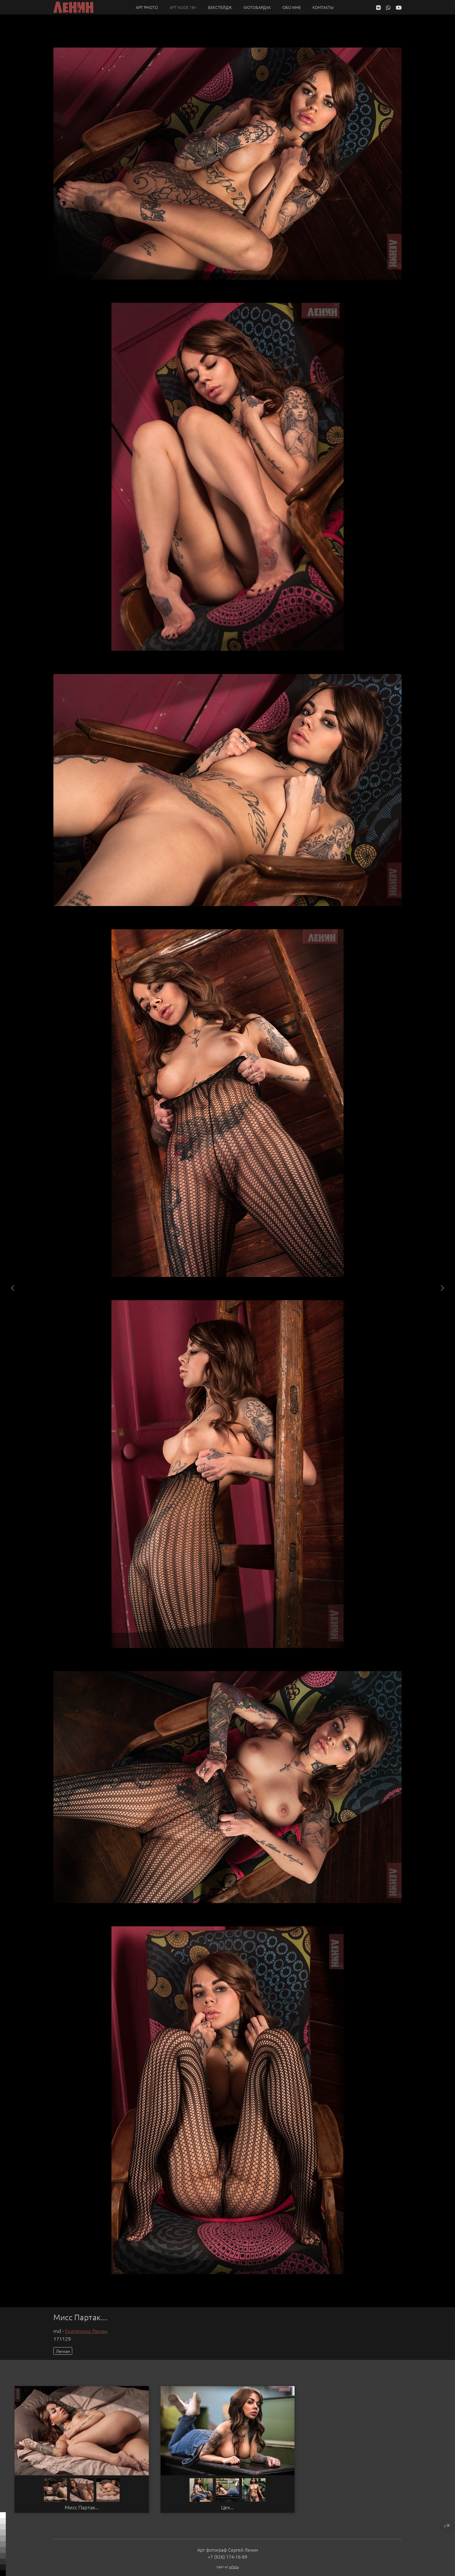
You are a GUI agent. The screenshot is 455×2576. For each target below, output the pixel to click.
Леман (63, 2351)
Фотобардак (257, 7)
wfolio (234, 2566)
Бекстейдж (220, 7)
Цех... (227, 2507)
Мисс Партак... (82, 2507)
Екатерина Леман (86, 2330)
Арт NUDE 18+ (182, 7)
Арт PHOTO (147, 7)
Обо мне (291, 7)
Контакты (323, 7)
